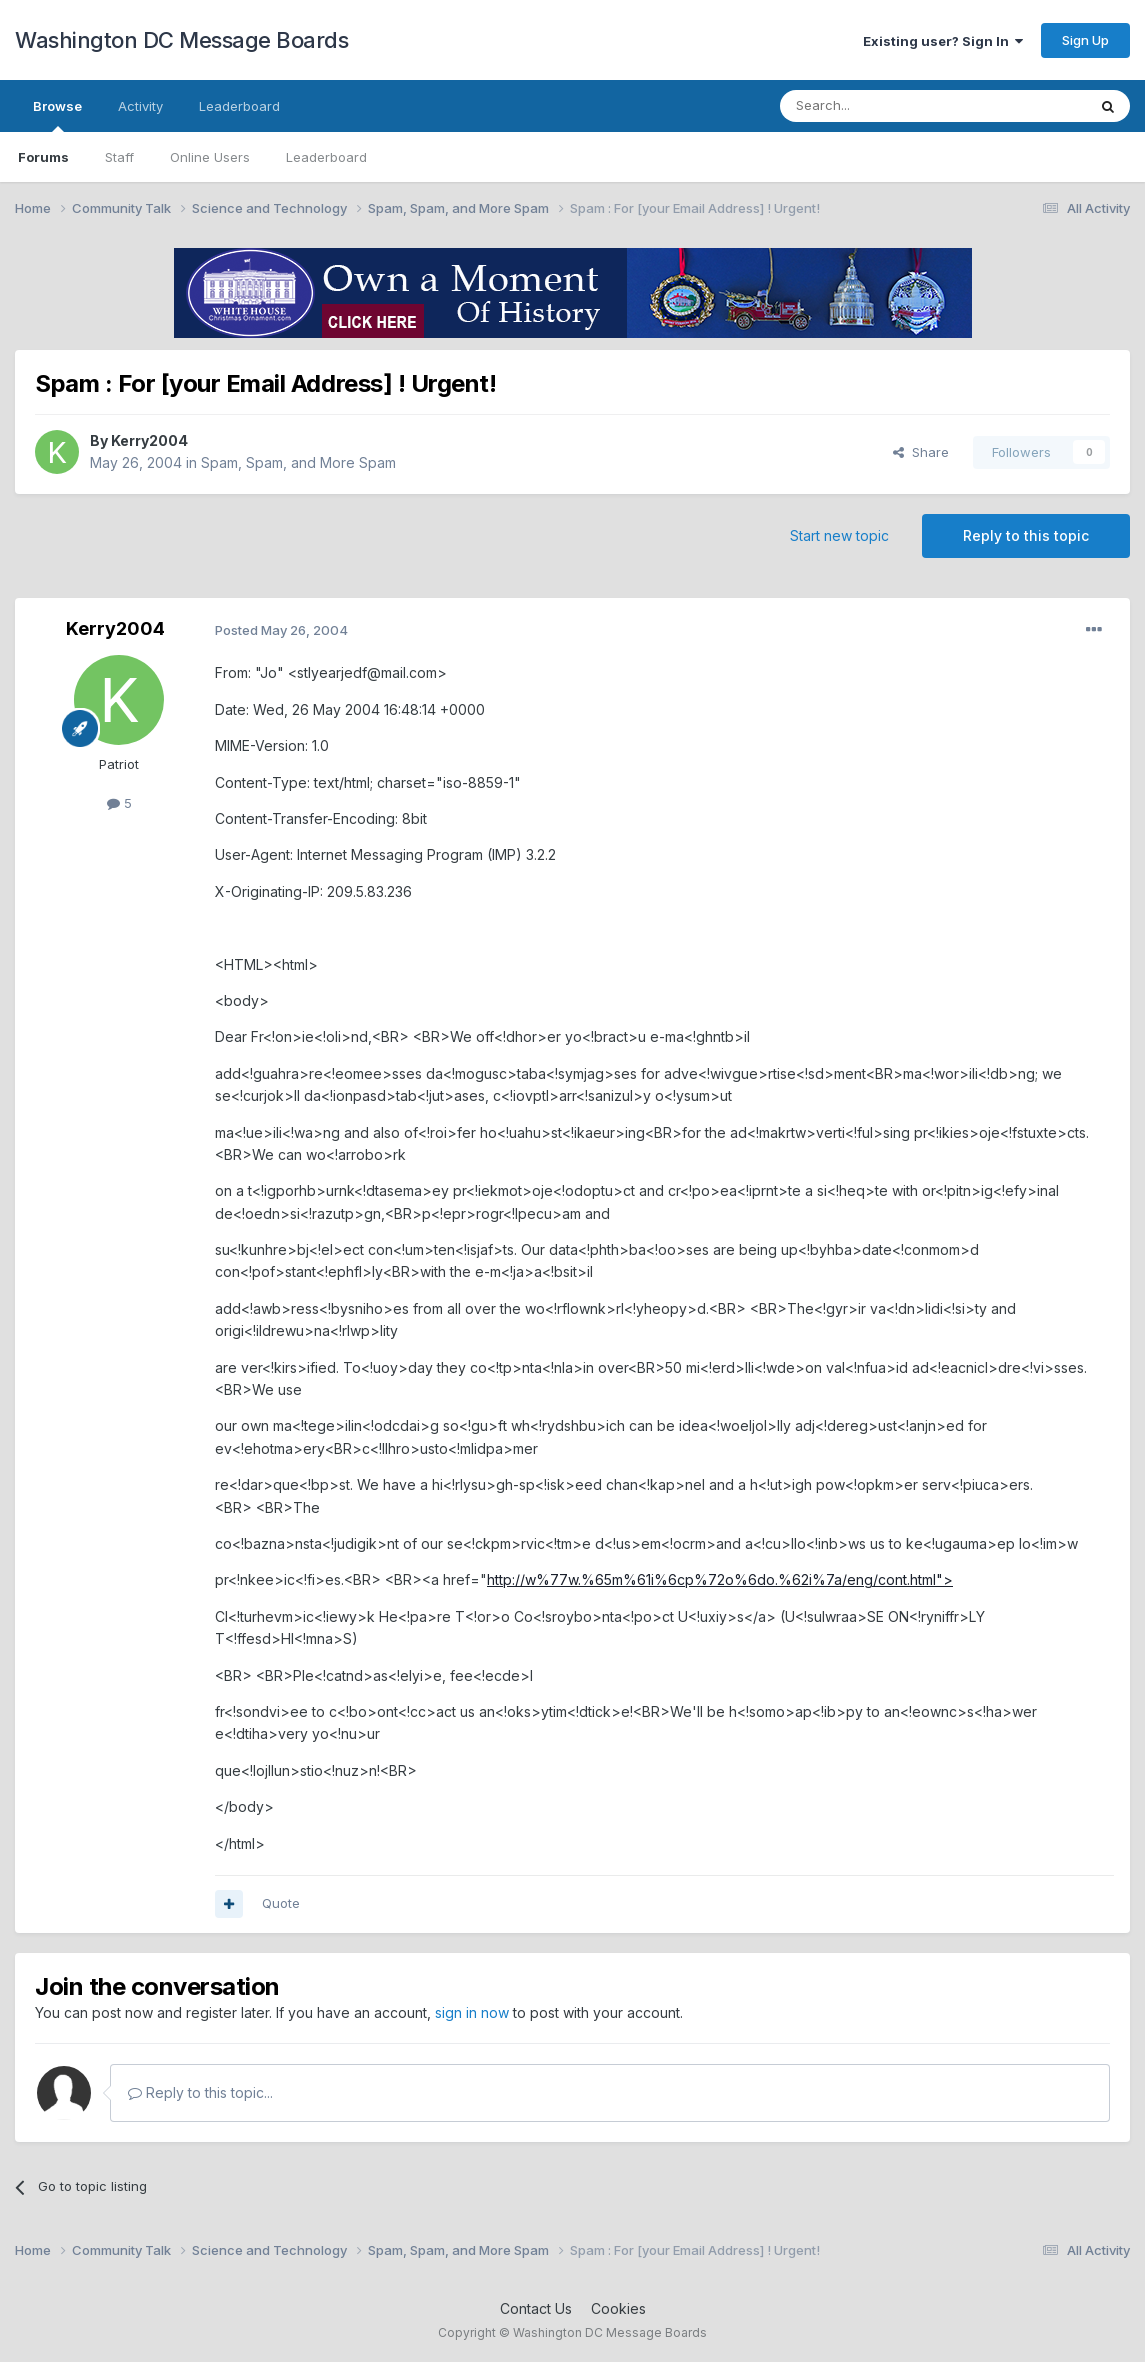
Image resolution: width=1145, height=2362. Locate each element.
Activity (140, 106)
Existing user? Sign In (943, 41)
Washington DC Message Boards (181, 40)
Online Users (210, 157)
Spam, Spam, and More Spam (298, 462)
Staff (119, 157)
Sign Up (1085, 40)
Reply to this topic (1026, 535)
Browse (57, 115)
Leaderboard (326, 157)
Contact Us (536, 2308)
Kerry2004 (149, 440)
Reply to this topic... (200, 2092)
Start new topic (839, 535)
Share (921, 452)
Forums (43, 157)
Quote (281, 1903)
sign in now (472, 2012)
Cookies (618, 2308)
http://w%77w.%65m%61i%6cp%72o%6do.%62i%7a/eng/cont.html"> (720, 1579)
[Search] (882, 106)
